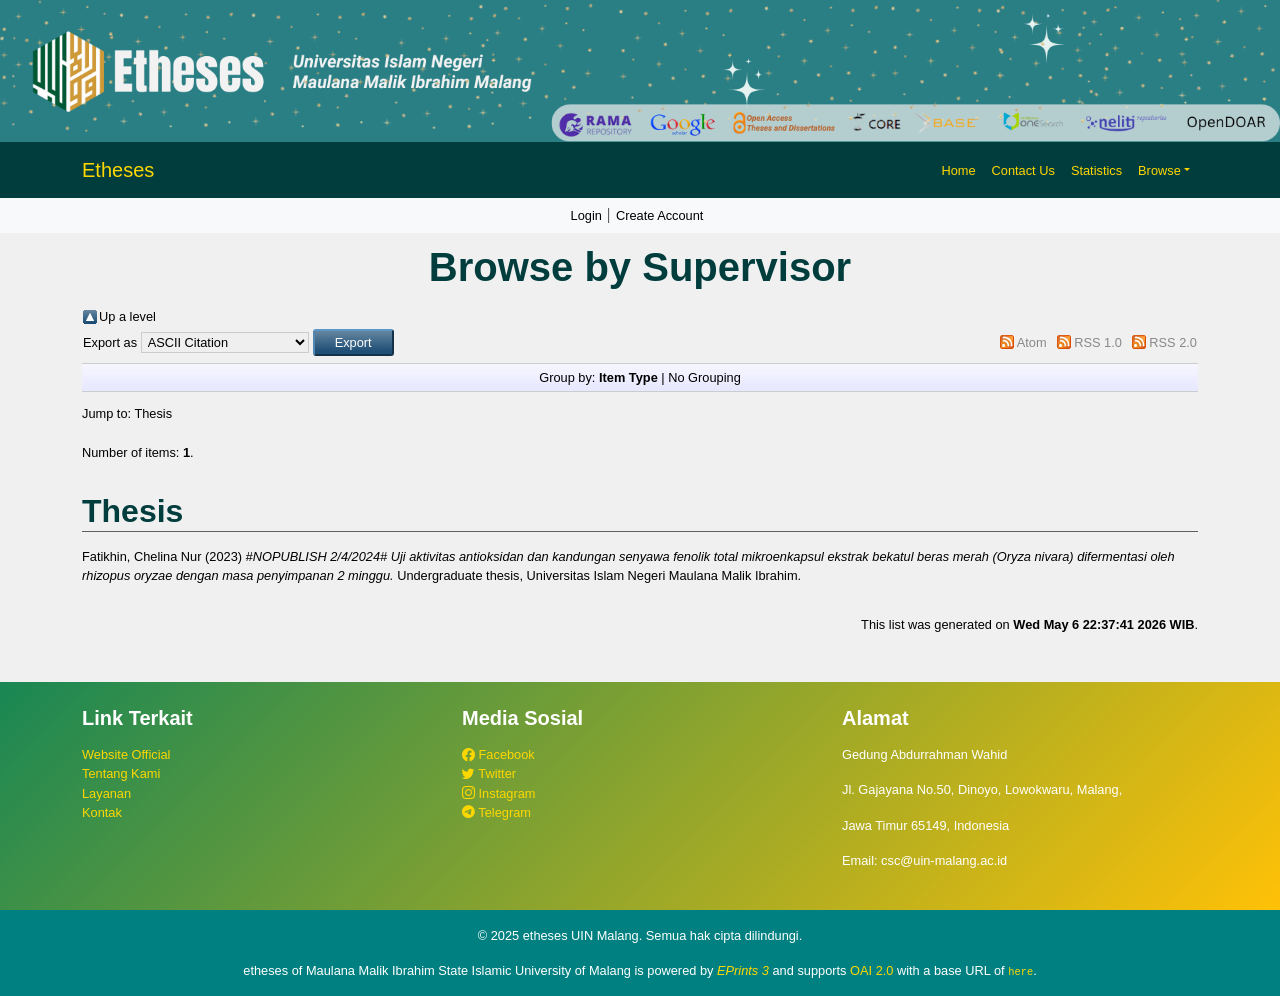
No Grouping (704, 377)
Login (586, 215)
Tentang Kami (121, 773)
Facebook (498, 754)
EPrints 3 (743, 970)
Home (958, 170)
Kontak (102, 812)
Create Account (660, 215)
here (1020, 971)
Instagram (498, 793)
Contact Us (1023, 170)
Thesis (153, 413)
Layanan (106, 793)
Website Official (126, 754)
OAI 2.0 (871, 970)
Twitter (489, 773)
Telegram (496, 812)
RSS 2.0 (1173, 342)
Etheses (118, 170)
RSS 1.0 (1098, 342)
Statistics (1096, 170)
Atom (1032, 342)
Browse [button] (1159, 170)
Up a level (127, 316)
